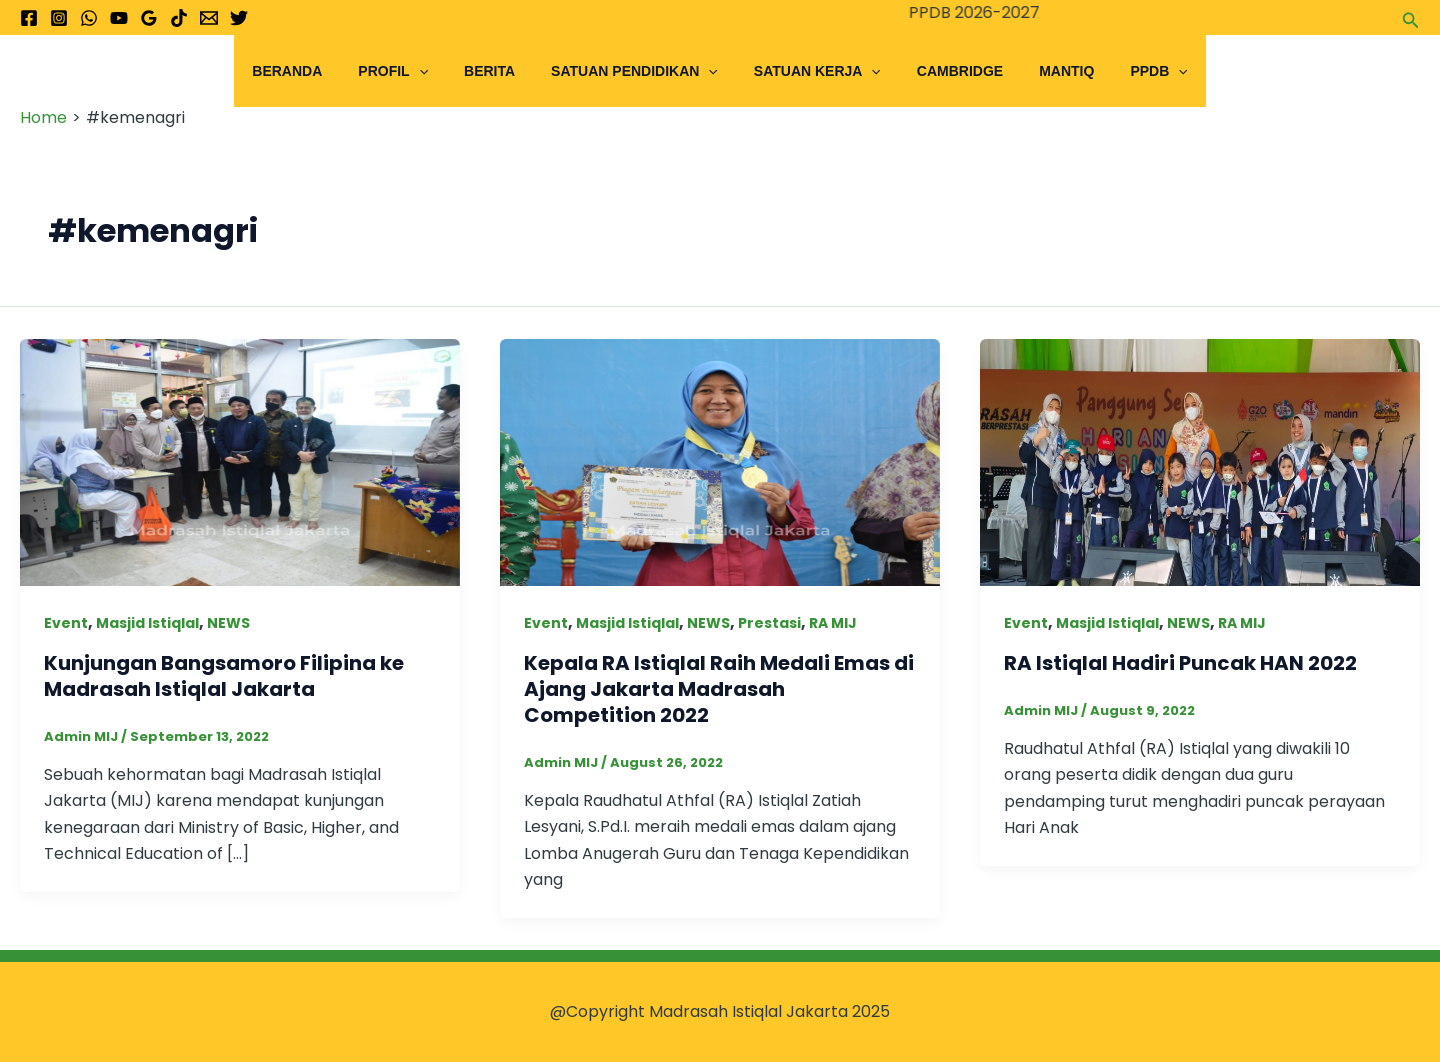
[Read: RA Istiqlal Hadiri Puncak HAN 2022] (1200, 461)
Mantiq (1046, 71)
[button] (1411, 17)
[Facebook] (29, 18)
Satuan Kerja (813, 71)
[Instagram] (59, 18)
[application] (439, 71)
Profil (413, 71)
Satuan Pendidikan (638, 71)
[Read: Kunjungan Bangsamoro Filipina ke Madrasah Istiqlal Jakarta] (240, 461)
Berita (501, 71)
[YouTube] (119, 18)
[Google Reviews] (149, 18)
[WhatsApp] (89, 18)
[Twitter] (239, 18)
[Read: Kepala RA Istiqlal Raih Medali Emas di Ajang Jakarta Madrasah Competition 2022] (720, 461)
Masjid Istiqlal (147, 623)
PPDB (1130, 71)
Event (66, 623)
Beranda (315, 71)
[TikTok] (179, 18)
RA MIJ (833, 623)
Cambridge (948, 71)
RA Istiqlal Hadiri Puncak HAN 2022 (1180, 663)
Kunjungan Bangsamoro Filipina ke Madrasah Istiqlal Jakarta (224, 676)
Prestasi (769, 623)
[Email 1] (209, 18)
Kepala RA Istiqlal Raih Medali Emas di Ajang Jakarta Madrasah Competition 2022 (719, 689)
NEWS (228, 623)
